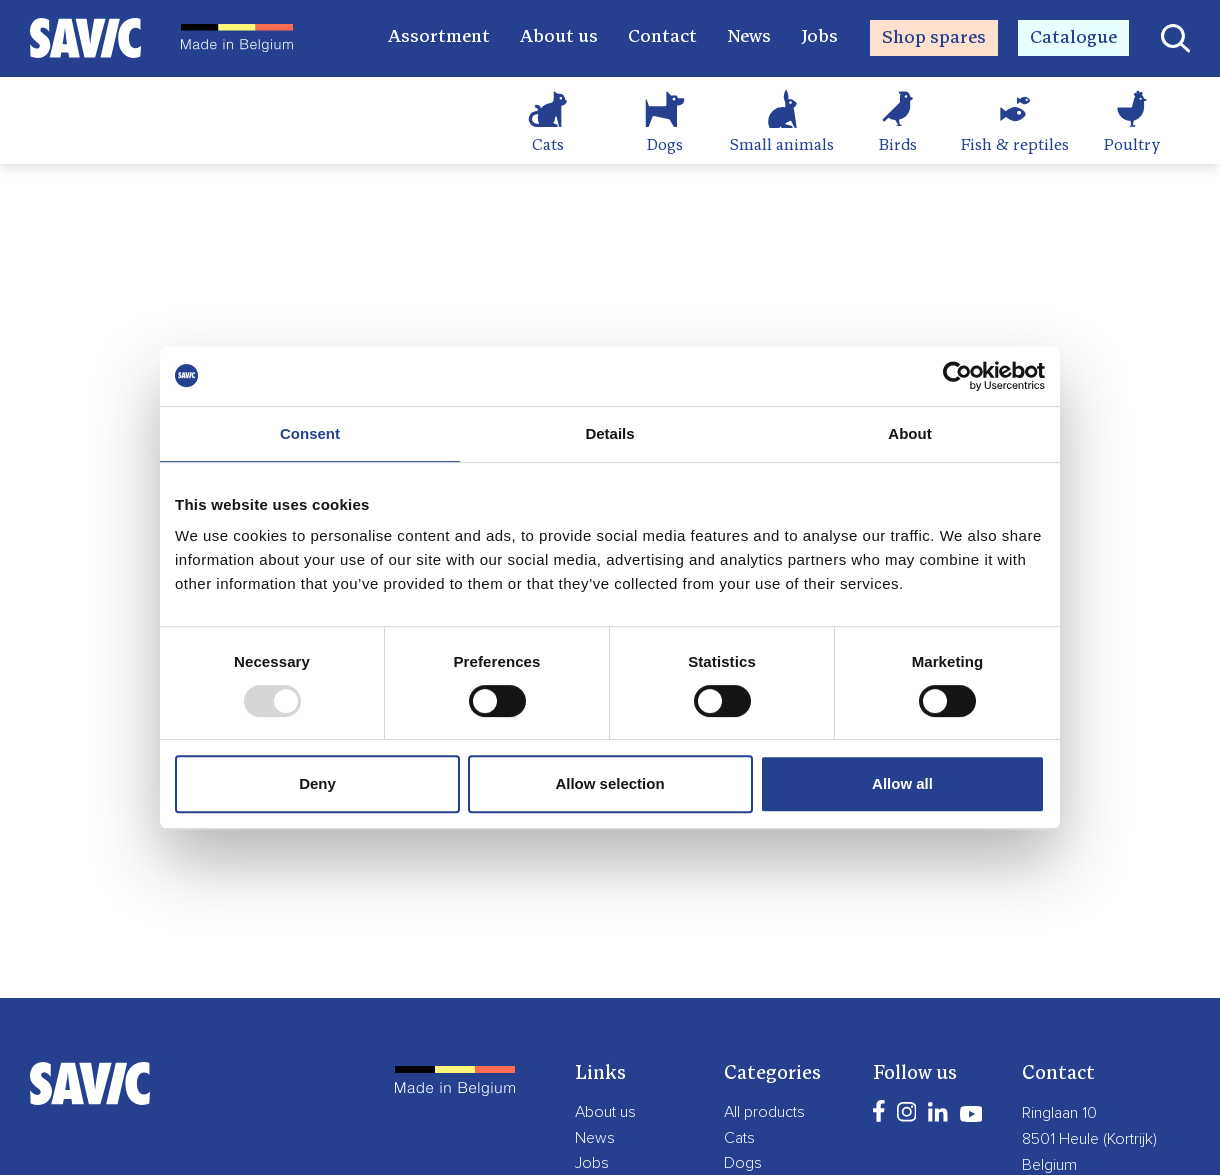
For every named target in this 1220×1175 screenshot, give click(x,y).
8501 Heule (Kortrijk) (1089, 1139)
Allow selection (609, 783)
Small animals (781, 146)
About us (559, 37)
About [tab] (909, 433)
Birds (898, 146)
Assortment (439, 37)
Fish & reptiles (1015, 146)
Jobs (819, 37)
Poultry (1132, 146)
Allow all (902, 783)
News (749, 37)
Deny (317, 783)
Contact (662, 37)
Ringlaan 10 (1059, 1113)
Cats (548, 146)
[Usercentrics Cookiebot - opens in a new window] (957, 376)
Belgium (1049, 1165)
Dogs (665, 146)
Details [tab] (609, 433)
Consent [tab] (310, 433)
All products (764, 1112)
